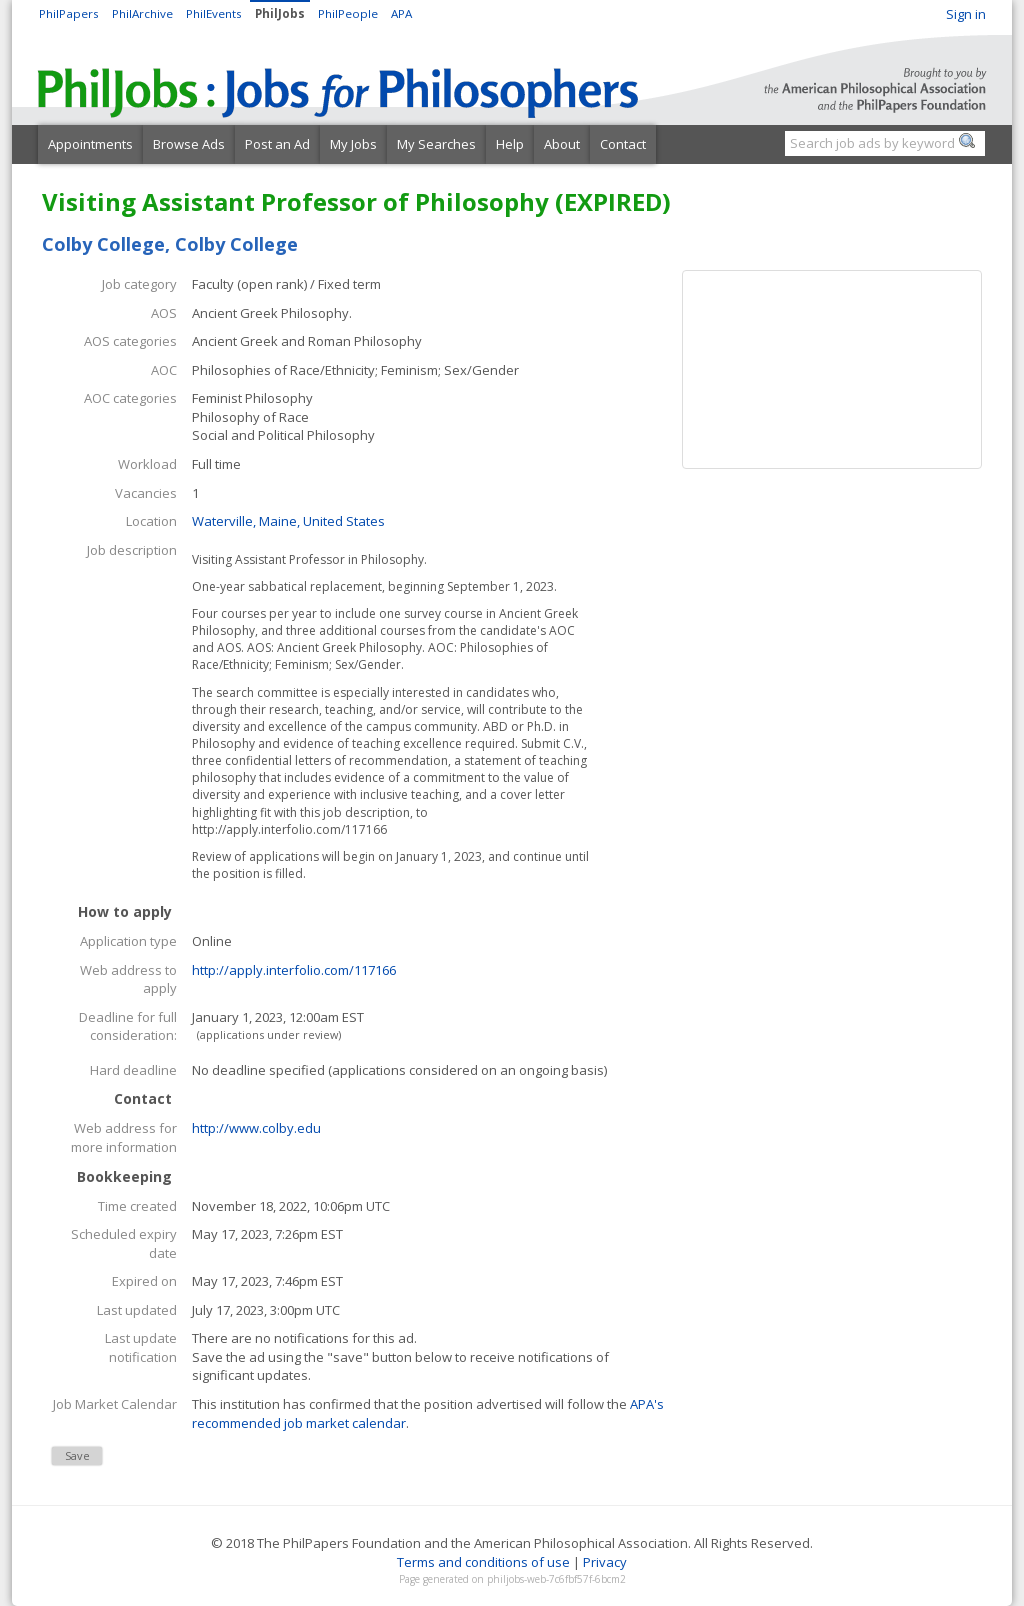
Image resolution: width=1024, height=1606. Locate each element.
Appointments (90, 144)
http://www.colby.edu (256, 1128)
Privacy (605, 1562)
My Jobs (353, 144)
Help (510, 144)
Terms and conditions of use (483, 1562)
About (562, 144)
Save (77, 1455)
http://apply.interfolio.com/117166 (294, 970)
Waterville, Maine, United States (288, 521)
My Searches (436, 144)
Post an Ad (277, 144)
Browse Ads (189, 144)
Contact (623, 144)
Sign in (966, 14)
